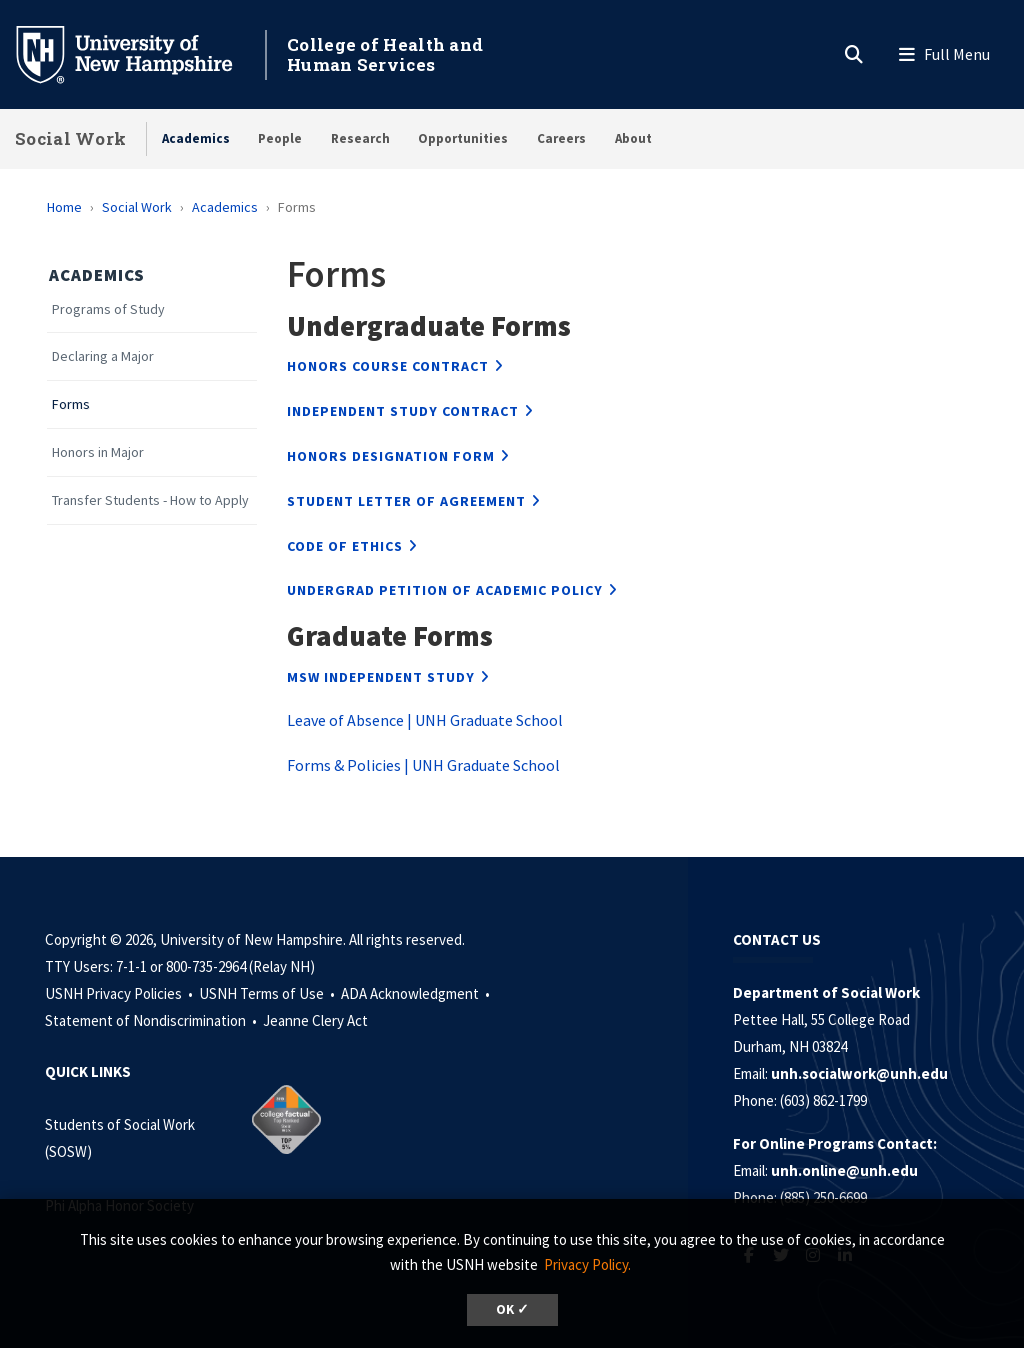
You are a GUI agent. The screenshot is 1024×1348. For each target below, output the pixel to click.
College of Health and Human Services (385, 54)
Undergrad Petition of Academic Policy (445, 590)
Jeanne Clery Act (315, 1020)
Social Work (70, 138)
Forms (71, 404)
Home (64, 207)
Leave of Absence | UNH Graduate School (425, 720)
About (633, 138)
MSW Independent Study (381, 677)
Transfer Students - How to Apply (150, 500)
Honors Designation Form (391, 456)
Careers (561, 138)
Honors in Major (98, 452)
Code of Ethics (345, 546)
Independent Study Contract (403, 411)
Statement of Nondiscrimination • (152, 1020)
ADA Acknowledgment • (417, 993)
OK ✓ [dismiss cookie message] (512, 1309)
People (280, 138)
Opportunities (463, 138)
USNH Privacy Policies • (120, 993)
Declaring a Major (103, 356)
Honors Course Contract (388, 366)
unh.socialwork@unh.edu (859, 1073)
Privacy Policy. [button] (587, 1264)
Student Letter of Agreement (406, 501)
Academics (196, 138)
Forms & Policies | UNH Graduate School (423, 765)
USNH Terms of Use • (268, 993)
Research (360, 138)
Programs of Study (108, 309)
